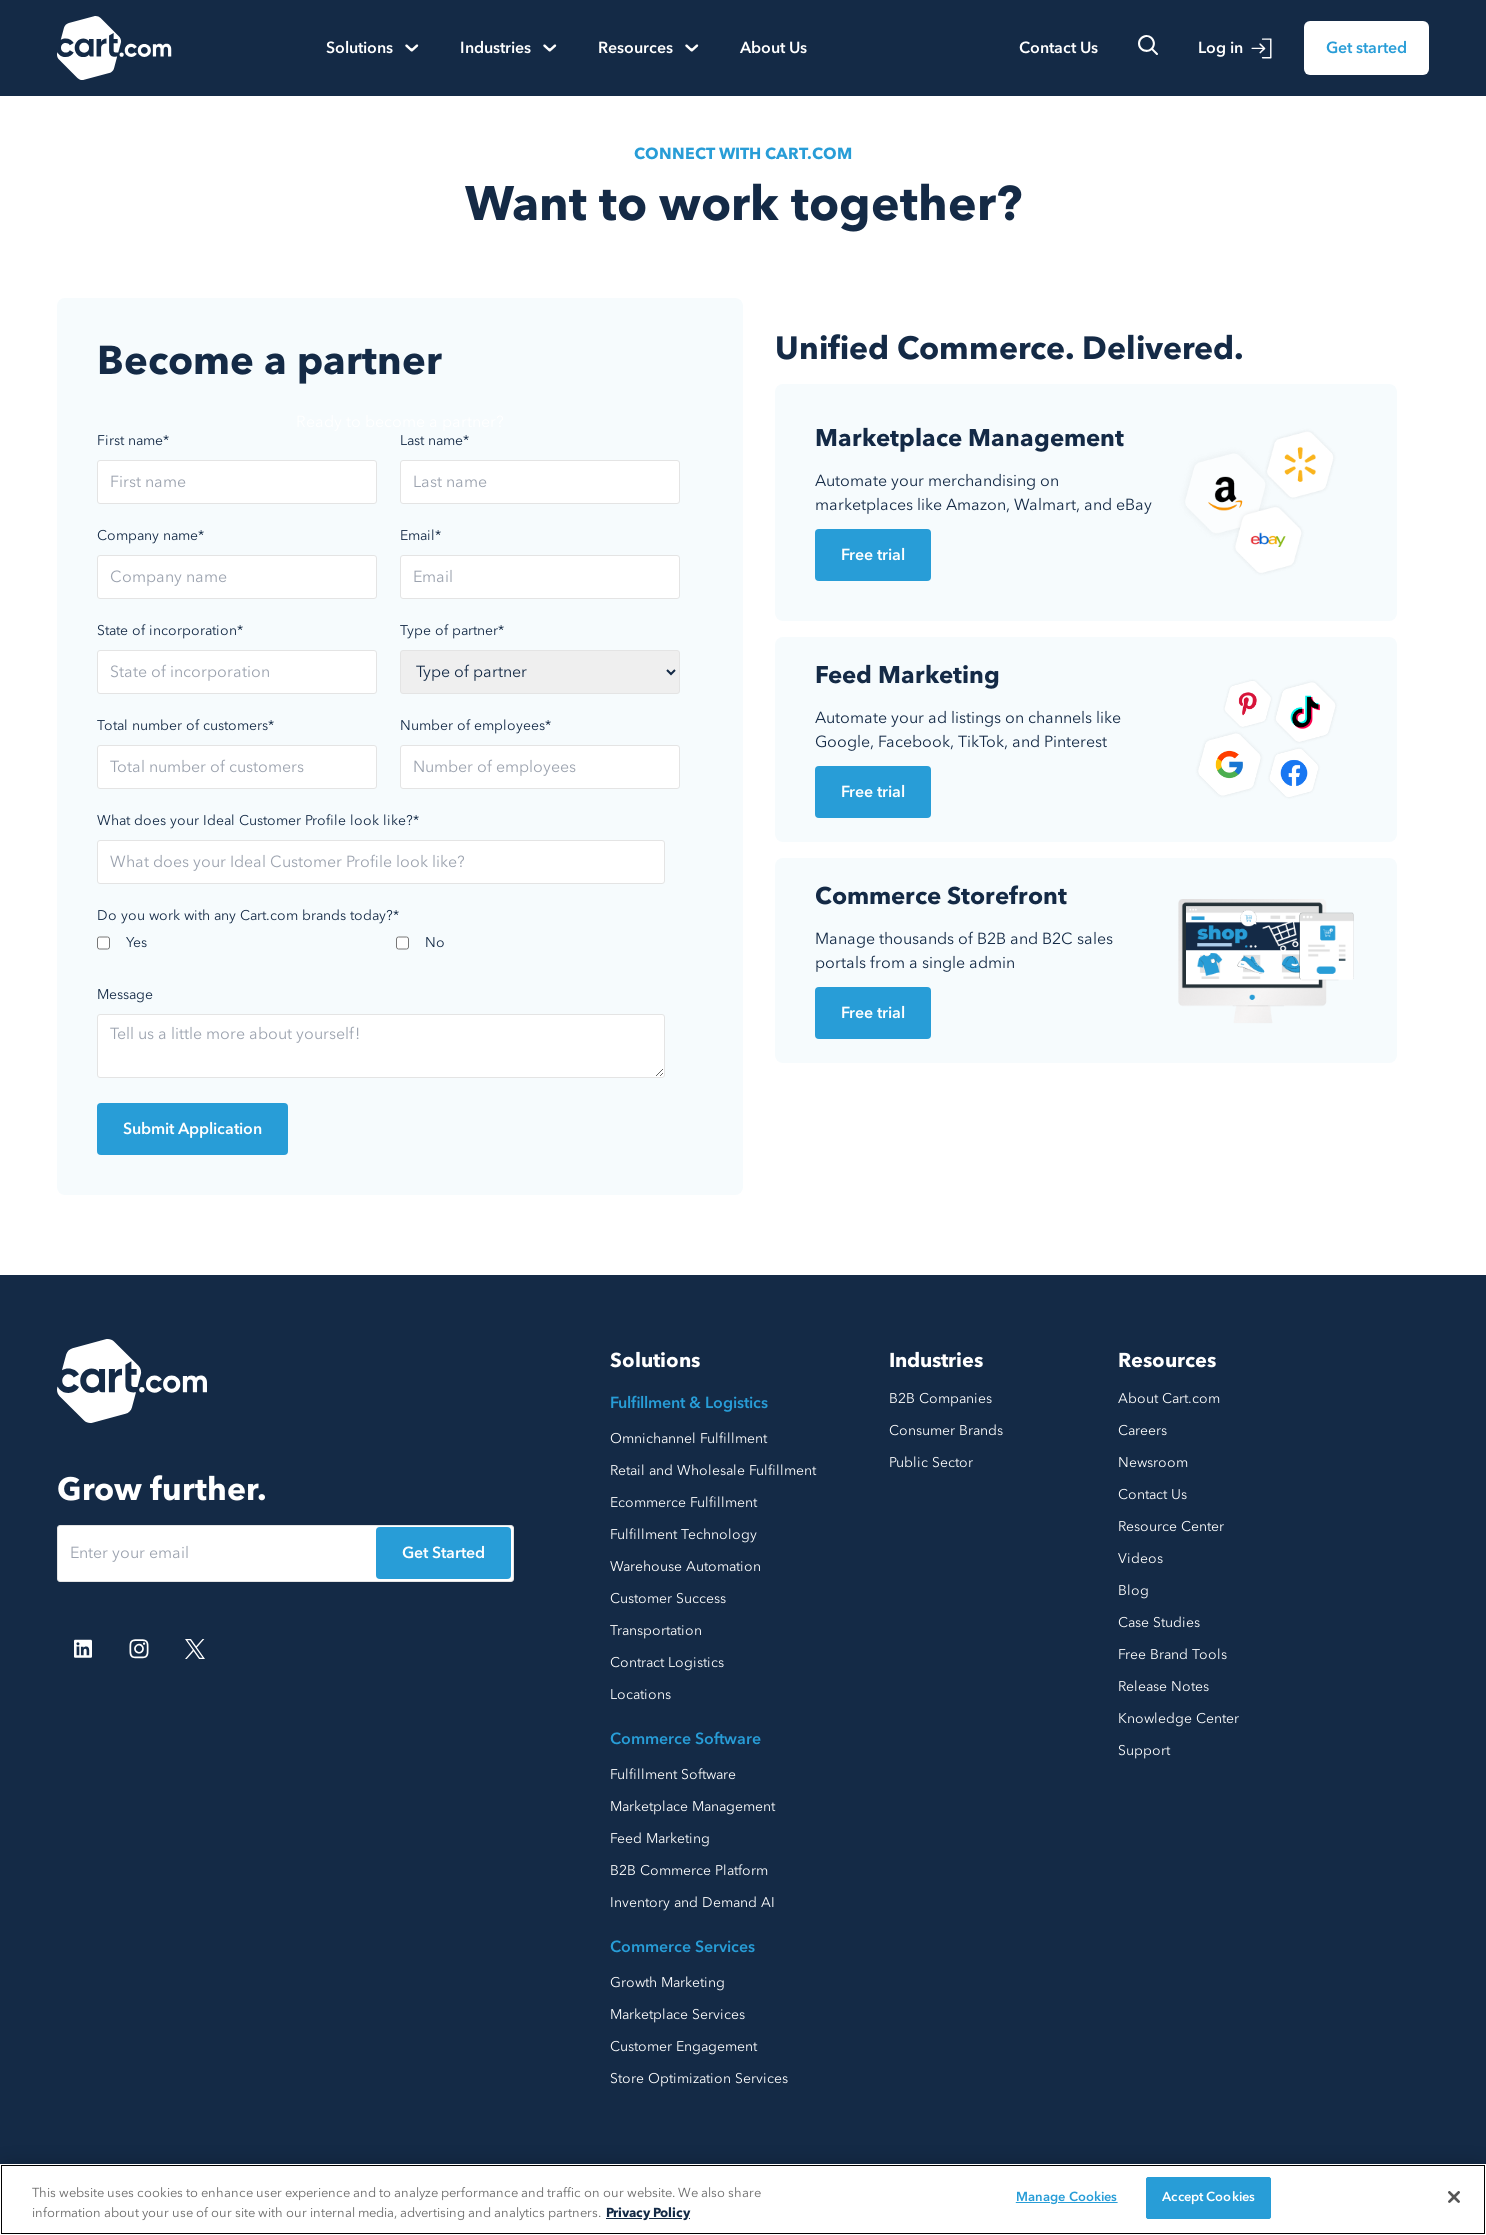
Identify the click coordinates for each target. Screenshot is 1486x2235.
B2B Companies (940, 1398)
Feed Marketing (660, 1838)
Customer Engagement (683, 2046)
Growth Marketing (667, 1982)
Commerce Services (682, 1947)
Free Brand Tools (1172, 1654)
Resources (1167, 1360)
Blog (1133, 1590)
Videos (1140, 1558)
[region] (743, 2199)
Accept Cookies (1208, 2197)
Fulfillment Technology (683, 1534)
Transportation (656, 1630)
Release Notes (1163, 1686)
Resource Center (1171, 1526)
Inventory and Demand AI (692, 1902)
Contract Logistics (667, 1662)
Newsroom (1153, 1462)
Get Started (443, 1553)
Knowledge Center (1178, 1718)
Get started (1366, 48)
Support (1144, 1750)
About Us (773, 48)
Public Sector (931, 1462)
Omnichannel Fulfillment (688, 1438)
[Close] (1454, 2197)
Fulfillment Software (673, 1774)
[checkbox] (396, 949)
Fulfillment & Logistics (689, 1403)
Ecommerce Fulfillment (683, 1502)
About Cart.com (1169, 1398)
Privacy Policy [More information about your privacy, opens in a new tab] (648, 2213)
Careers (1142, 1430)
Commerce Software (685, 1739)
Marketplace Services (677, 2014)
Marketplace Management (692, 1806)
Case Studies (1159, 1622)
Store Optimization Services (699, 2078)
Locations (640, 1694)
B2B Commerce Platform (689, 1870)
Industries (936, 1360)
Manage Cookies (1067, 2197)
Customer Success (668, 1598)
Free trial (873, 555)
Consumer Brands (946, 1430)
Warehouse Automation (685, 1566)
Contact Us (1058, 48)
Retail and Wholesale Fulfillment (713, 1470)
